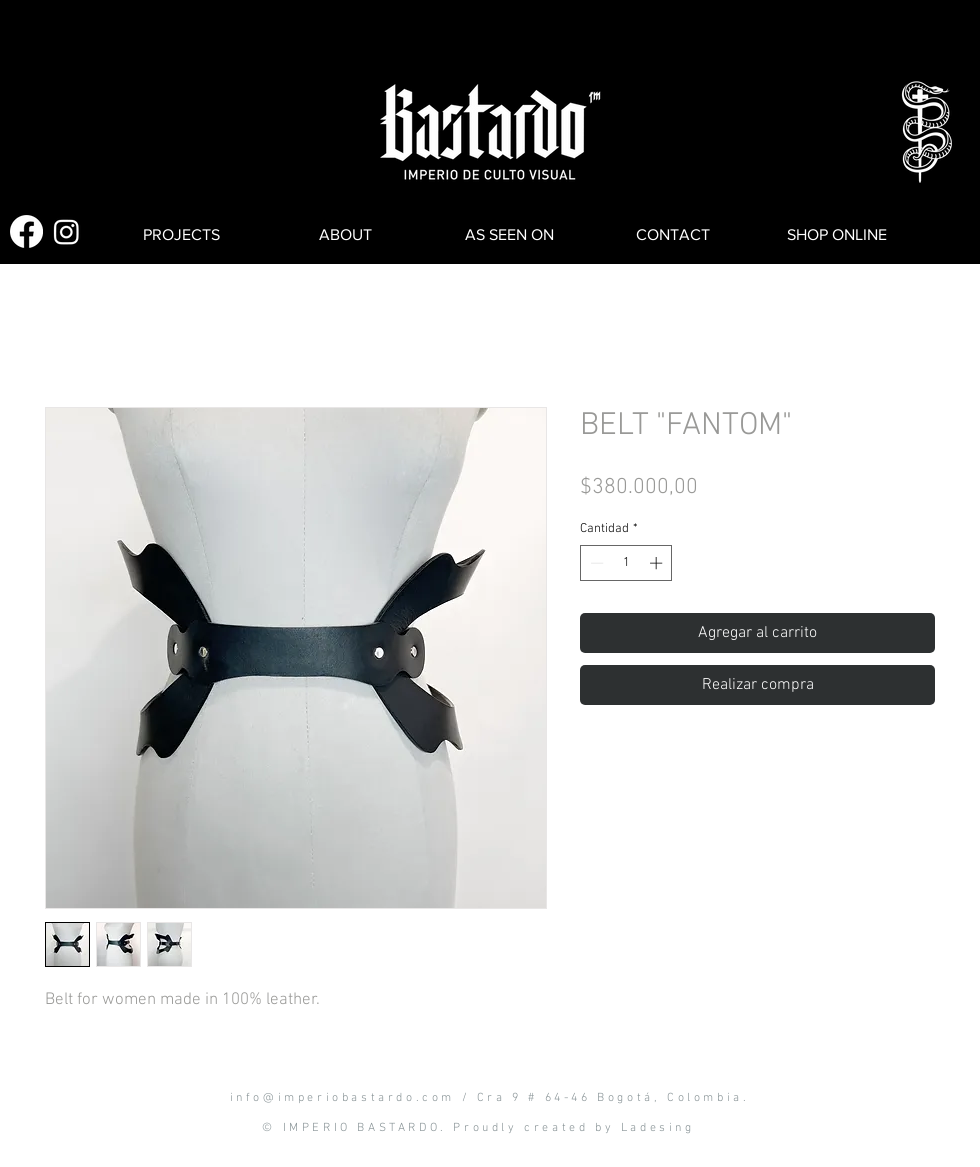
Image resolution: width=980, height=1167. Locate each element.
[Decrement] (595, 563)
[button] (92, 43)
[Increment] (658, 563)
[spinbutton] (626, 563)
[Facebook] (26, 231)
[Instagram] (66, 231)
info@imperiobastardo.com (342, 1098)
